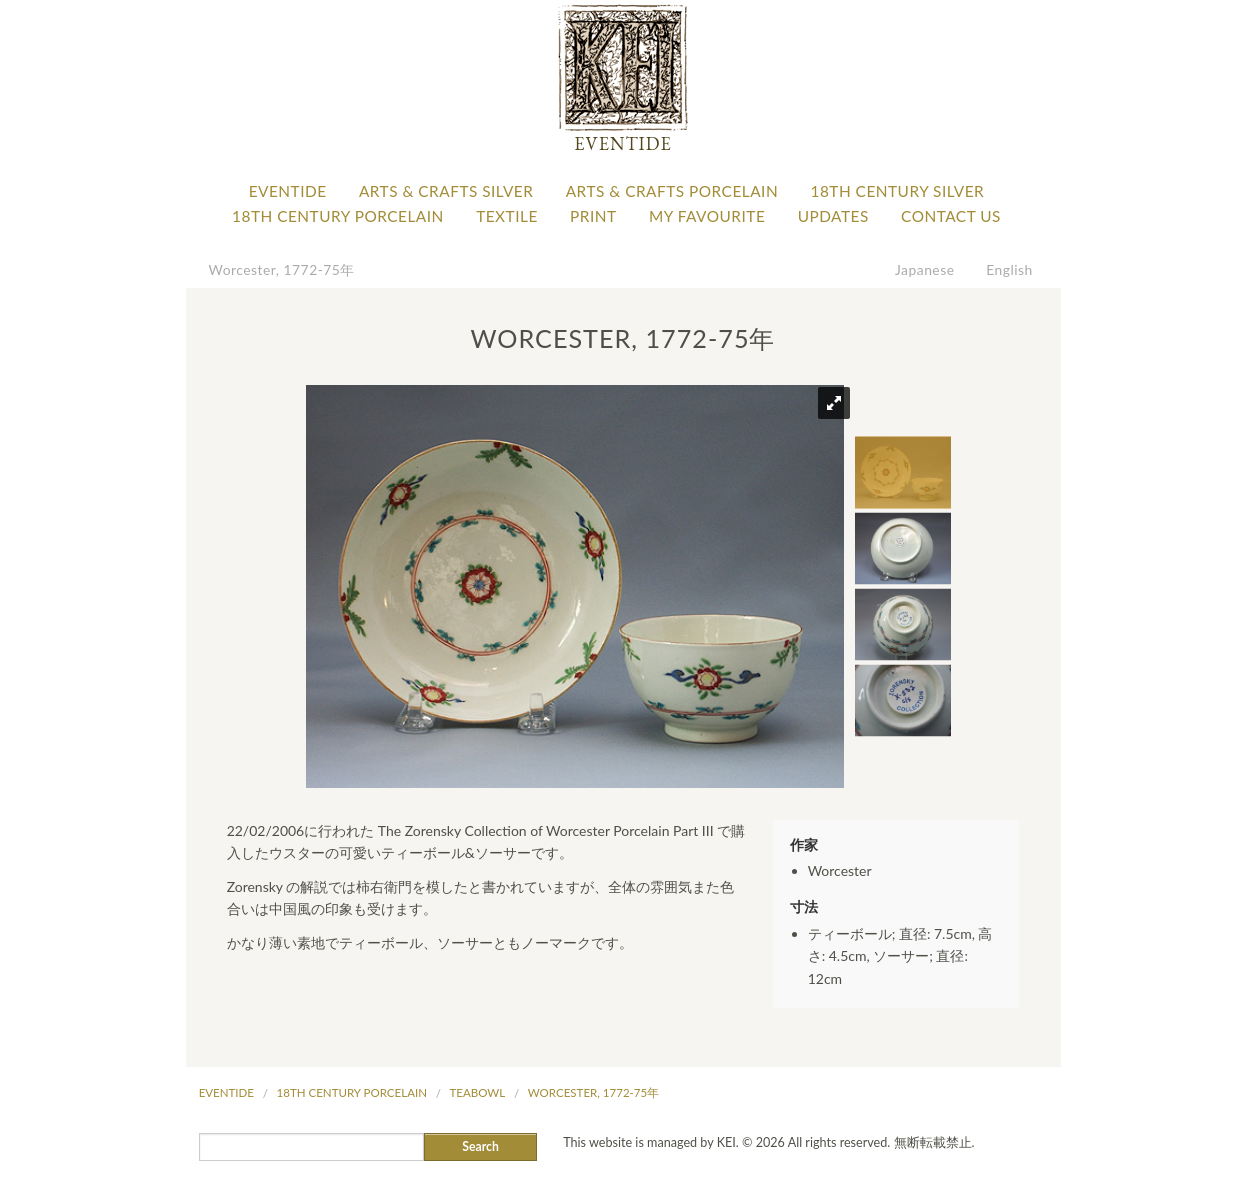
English (1009, 269)
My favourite (707, 216)
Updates (833, 216)
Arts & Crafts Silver (446, 191)
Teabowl (478, 1092)
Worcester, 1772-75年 (282, 269)
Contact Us (951, 216)
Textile (507, 216)
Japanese (925, 269)
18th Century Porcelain (338, 216)
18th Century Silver (897, 191)
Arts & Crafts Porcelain (672, 191)
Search (480, 1146)
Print (593, 216)
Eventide (288, 191)
